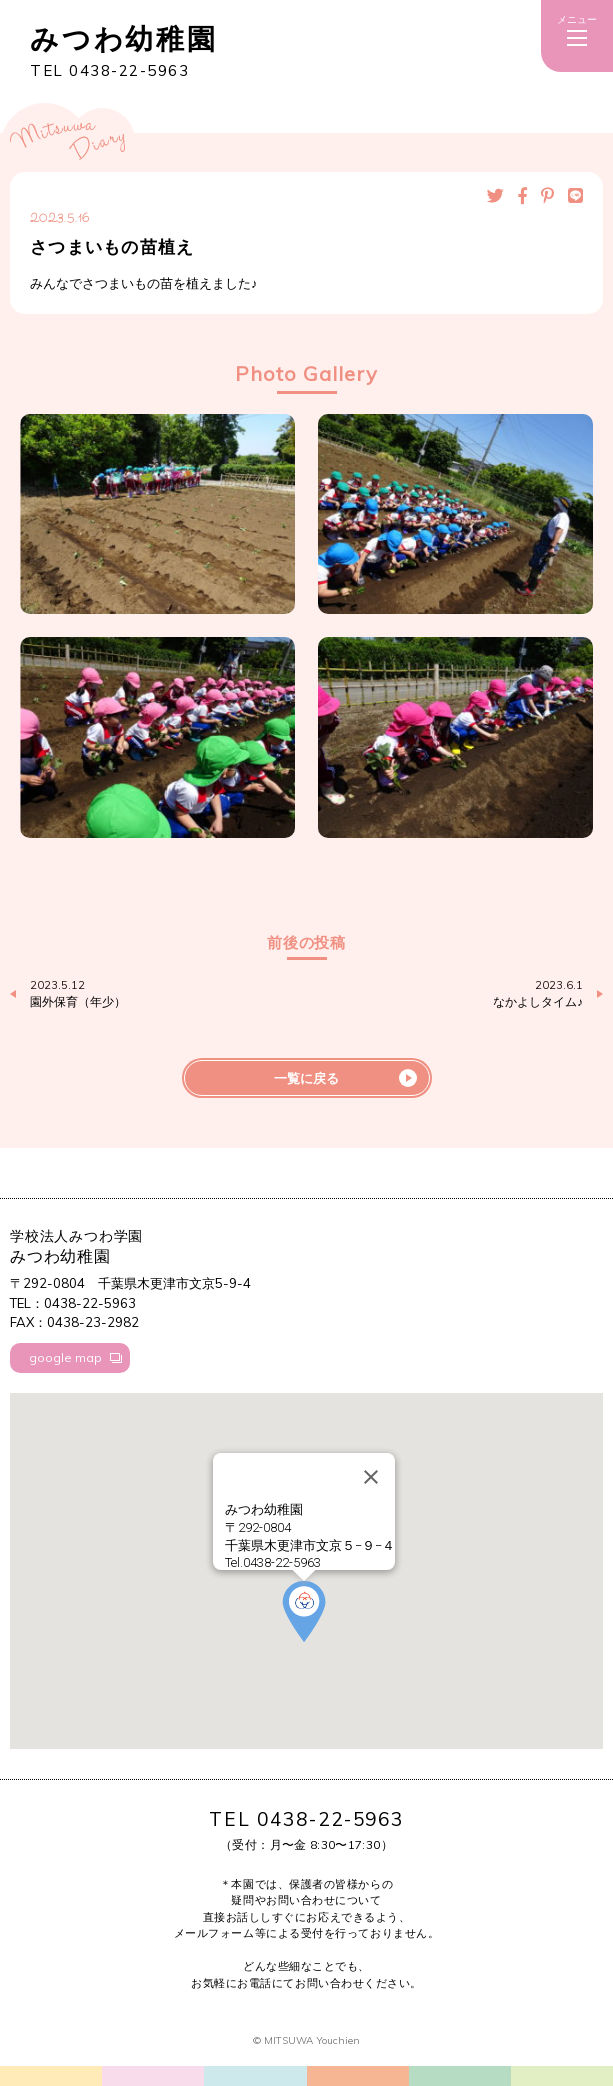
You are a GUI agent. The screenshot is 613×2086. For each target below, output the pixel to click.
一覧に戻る (306, 1078)
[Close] (371, 1477)
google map (65, 1357)
